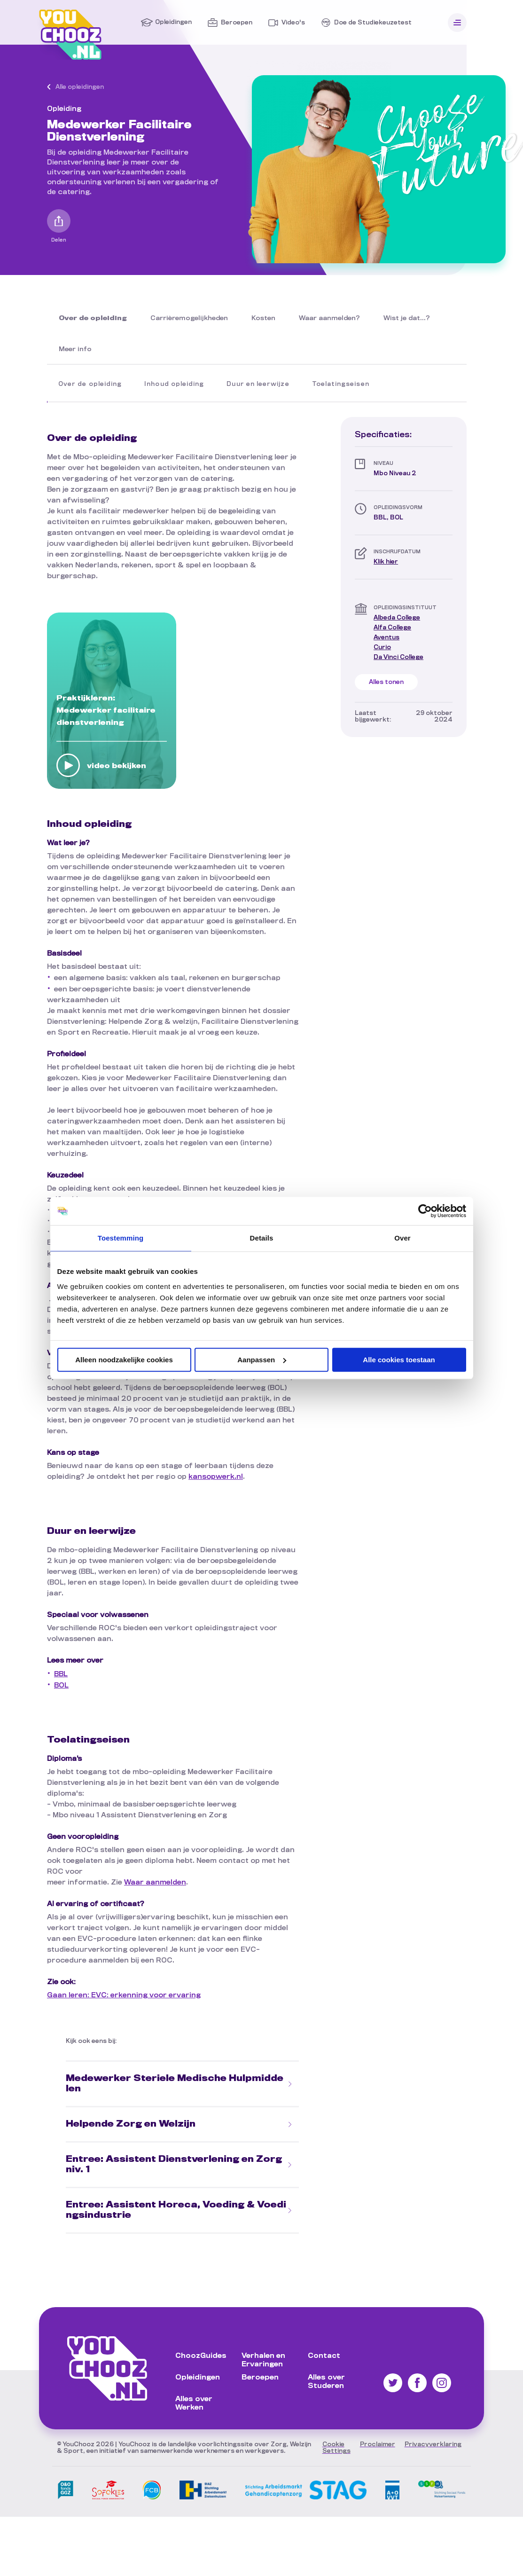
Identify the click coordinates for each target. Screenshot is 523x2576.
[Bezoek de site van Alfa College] (392, 628)
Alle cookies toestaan (399, 1360)
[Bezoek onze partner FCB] (151, 2502)
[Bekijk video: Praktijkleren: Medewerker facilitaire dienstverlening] (68, 766)
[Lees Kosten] (263, 318)
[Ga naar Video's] (286, 22)
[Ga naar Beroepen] (229, 22)
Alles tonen (386, 682)
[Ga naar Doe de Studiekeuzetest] (366, 22)
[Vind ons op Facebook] (417, 2390)
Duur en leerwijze (257, 384)
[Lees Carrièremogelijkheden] (189, 318)
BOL (61, 1685)
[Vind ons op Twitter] (392, 2390)
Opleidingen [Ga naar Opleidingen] (197, 2377)
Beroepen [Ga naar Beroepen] (260, 2377)
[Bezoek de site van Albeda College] (397, 618)
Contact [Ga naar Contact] (324, 2356)
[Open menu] (457, 22)
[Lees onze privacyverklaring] (433, 2444)
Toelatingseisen (340, 384)
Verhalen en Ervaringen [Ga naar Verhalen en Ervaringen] (263, 2360)
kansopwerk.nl (215, 1477)
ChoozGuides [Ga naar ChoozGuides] (200, 2356)
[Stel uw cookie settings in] (336, 2447)
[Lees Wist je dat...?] (407, 318)
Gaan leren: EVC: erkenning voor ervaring (124, 1995)
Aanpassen (261, 1360)
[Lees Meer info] (75, 349)
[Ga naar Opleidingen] (166, 22)
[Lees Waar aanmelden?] (329, 318)
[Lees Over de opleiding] (93, 318)
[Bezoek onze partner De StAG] (306, 2502)
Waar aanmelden (155, 1882)
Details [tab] (261, 1238)
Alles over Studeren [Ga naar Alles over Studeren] (326, 2381)
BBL (61, 1674)
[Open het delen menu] (58, 221)
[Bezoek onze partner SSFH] (442, 2500)
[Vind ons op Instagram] (441, 2390)
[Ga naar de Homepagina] (70, 58)
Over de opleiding (90, 384)
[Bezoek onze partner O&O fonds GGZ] (65, 2502)
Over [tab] (402, 1238)
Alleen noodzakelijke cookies (124, 1360)
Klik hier (386, 562)
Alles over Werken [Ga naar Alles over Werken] (193, 2403)
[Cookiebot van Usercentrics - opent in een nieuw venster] (425, 1211)
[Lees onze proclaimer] (377, 2444)
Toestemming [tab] (121, 1238)
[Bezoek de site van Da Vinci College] (398, 657)
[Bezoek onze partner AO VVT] (392, 2502)
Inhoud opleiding (174, 384)
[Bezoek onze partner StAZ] (203, 2502)
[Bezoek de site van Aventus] (386, 638)
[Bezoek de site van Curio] (382, 647)
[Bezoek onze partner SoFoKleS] (108, 2502)
